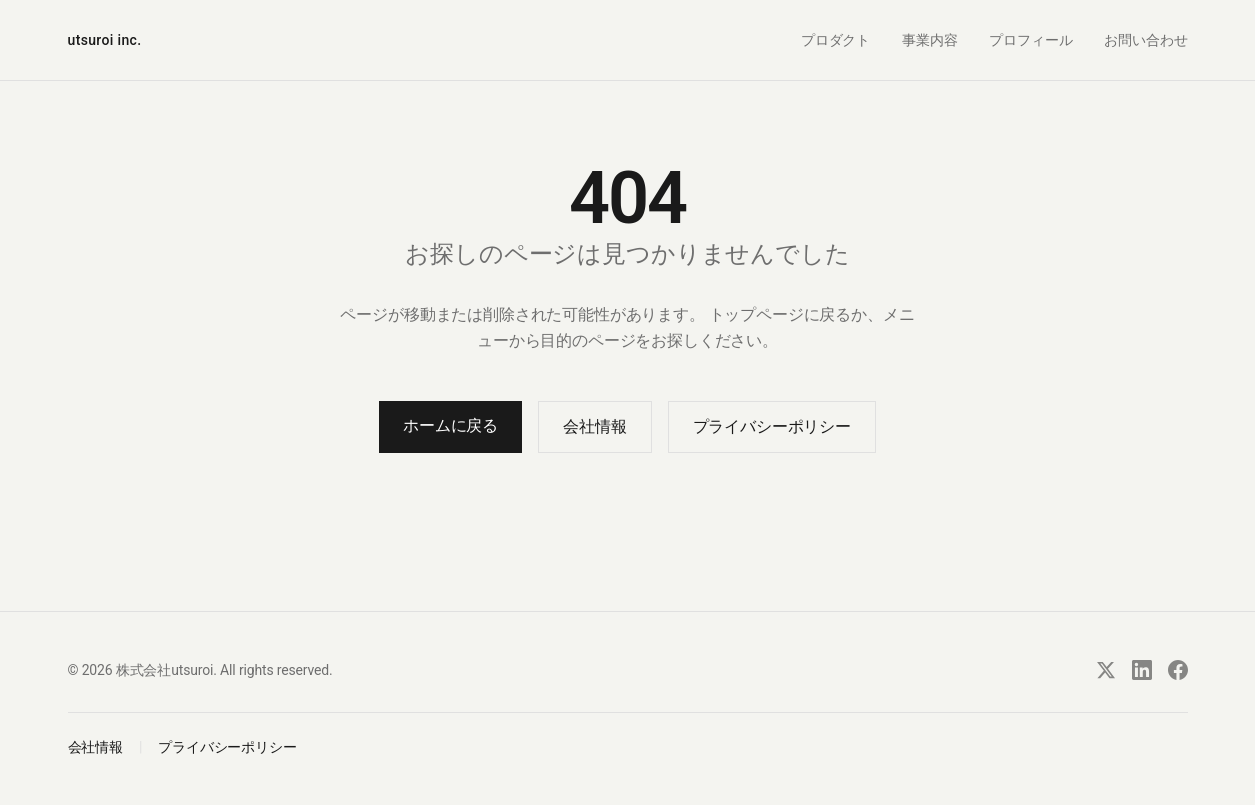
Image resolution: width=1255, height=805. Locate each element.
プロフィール (1030, 40)
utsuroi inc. (105, 40)
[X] (1106, 670)
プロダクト (835, 40)
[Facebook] (1178, 670)
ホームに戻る (450, 425)
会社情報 (594, 426)
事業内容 (929, 40)
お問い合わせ (1145, 40)
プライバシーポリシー (772, 426)
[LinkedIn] (1142, 670)
